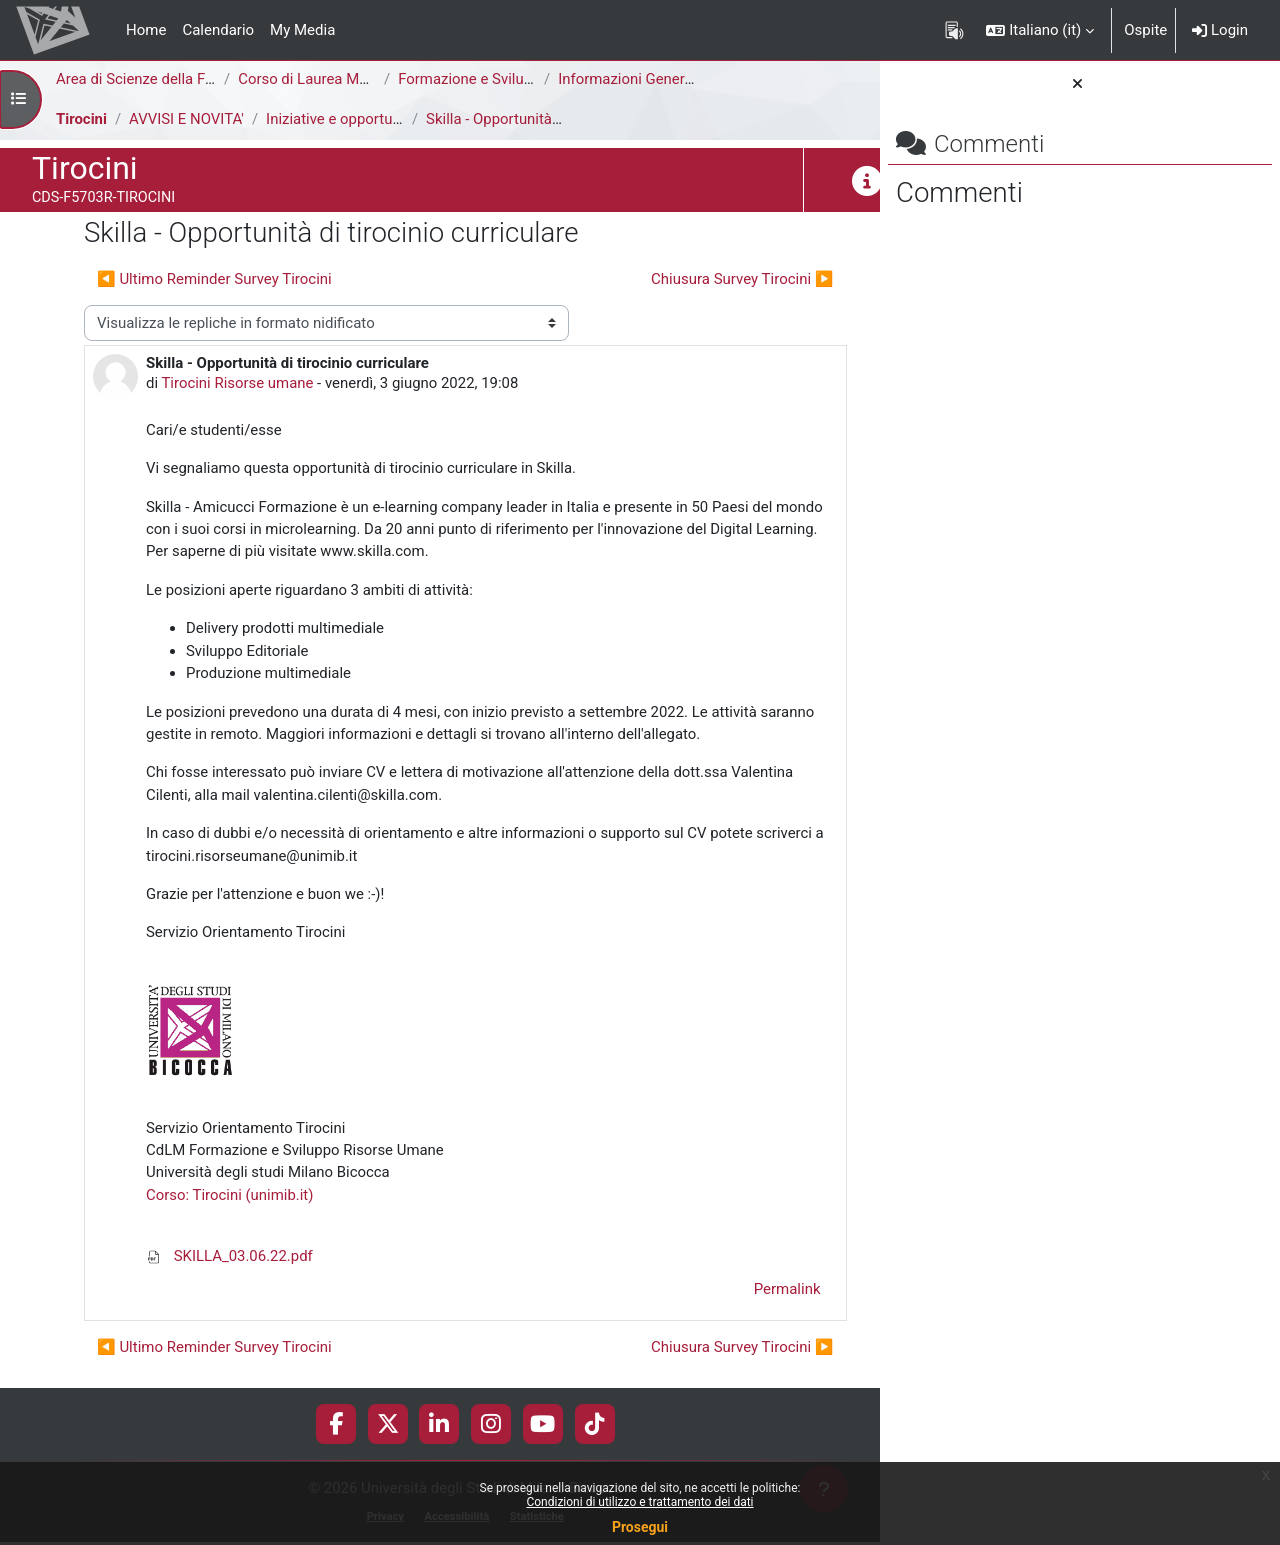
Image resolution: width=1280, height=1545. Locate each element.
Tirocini (81, 119)
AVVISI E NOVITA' (186, 119)
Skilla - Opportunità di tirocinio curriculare (564, 119)
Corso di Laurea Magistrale (327, 79)
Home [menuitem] (146, 30)
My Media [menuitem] (302, 30)
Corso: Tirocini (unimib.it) (230, 1197)
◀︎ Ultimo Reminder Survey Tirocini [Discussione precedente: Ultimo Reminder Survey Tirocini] (214, 279)
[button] (1040, 30)
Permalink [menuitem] (736, 1292)
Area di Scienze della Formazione (166, 79)
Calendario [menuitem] (218, 30)
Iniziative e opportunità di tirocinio (380, 119)
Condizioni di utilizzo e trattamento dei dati (639, 1502)
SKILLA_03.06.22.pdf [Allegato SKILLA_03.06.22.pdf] (230, 1258)
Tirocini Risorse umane (238, 384)
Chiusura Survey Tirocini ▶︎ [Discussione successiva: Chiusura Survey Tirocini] (692, 279)
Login (1220, 30)
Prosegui (640, 1527)
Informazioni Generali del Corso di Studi (689, 79)
